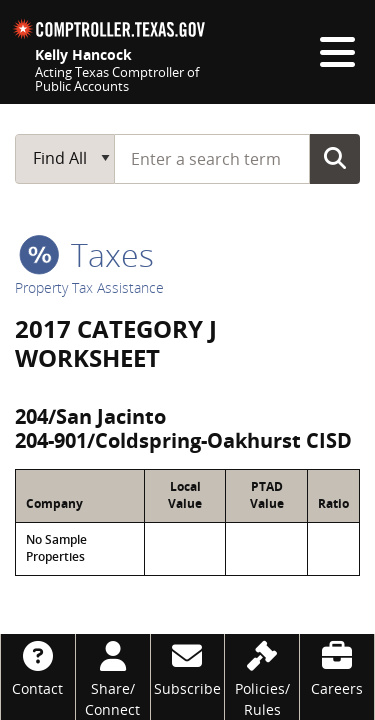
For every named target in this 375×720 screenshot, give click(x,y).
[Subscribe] (188, 666)
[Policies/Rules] (262, 677)
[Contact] (38, 666)
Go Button (335, 158)
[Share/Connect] (113, 677)
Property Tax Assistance (89, 287)
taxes (86, 254)
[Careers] (337, 666)
